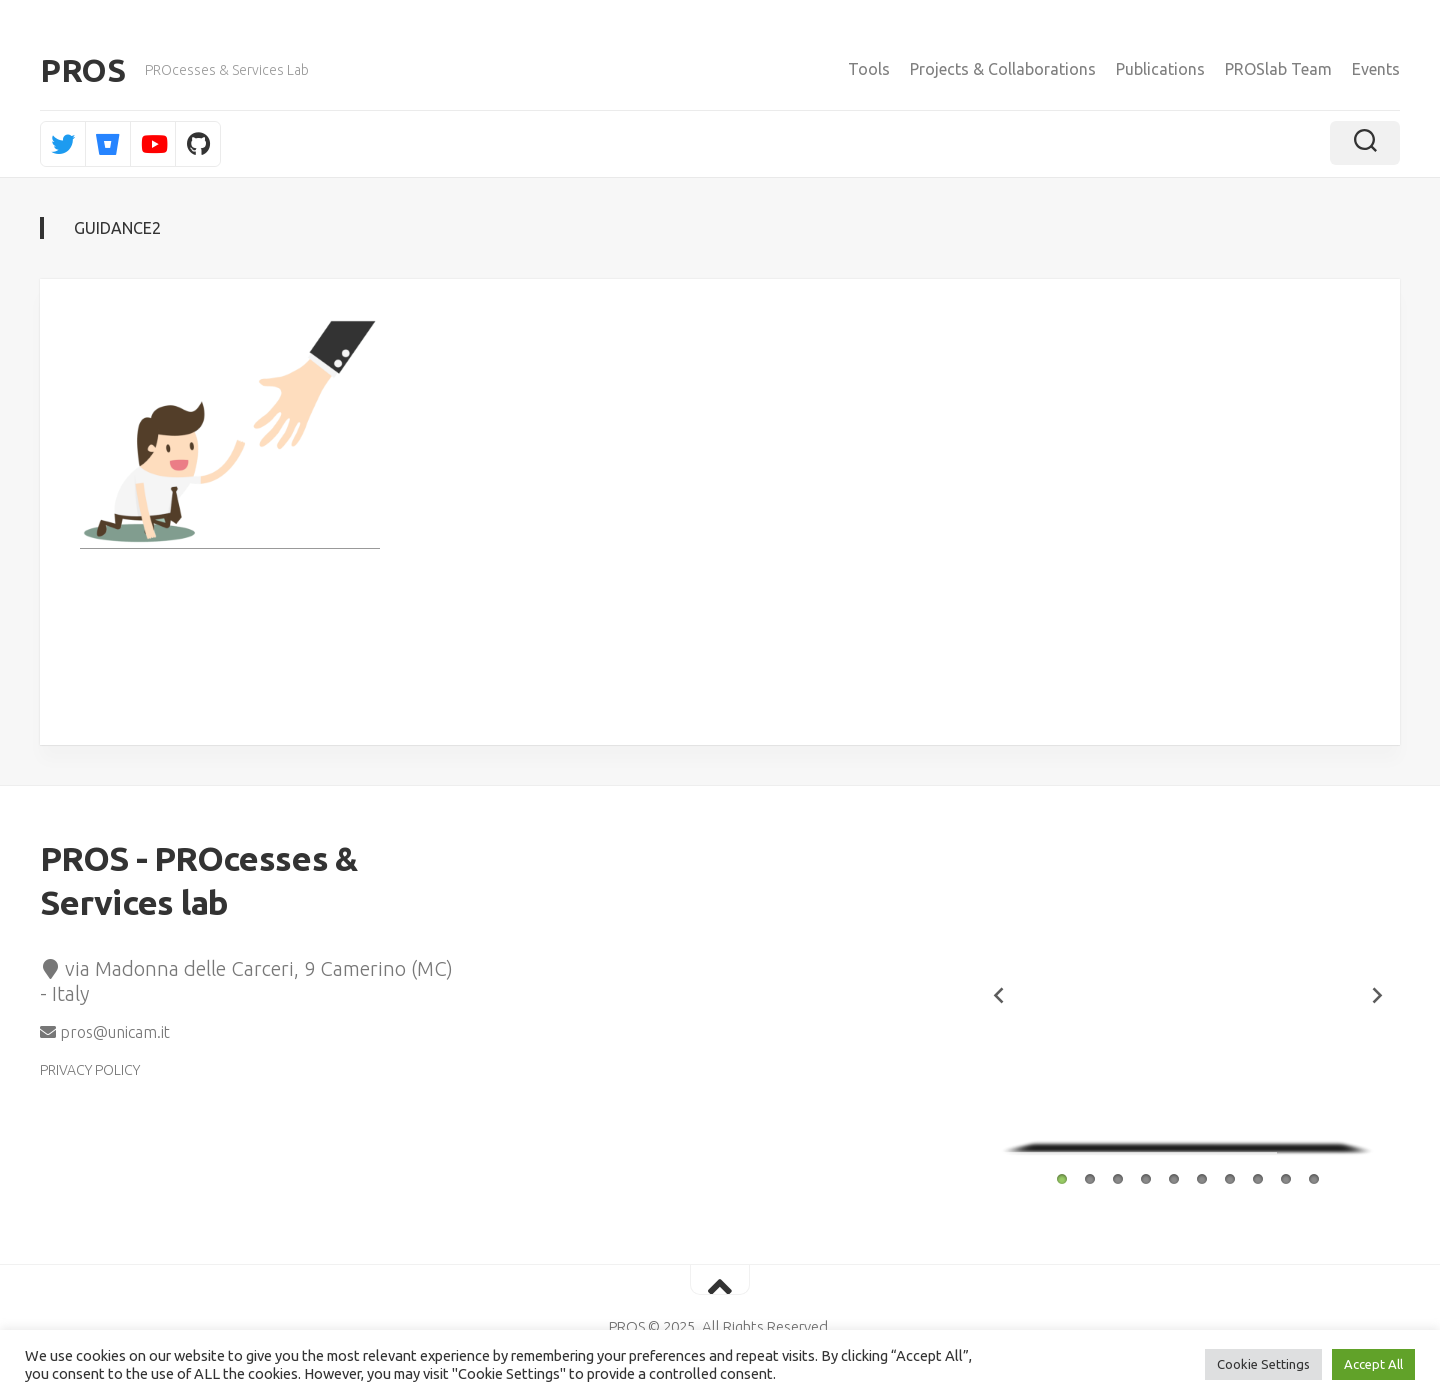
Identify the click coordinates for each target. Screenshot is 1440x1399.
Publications (1160, 69)
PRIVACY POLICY (90, 1070)
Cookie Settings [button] (1263, 1364)
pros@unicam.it (105, 1032)
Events (1376, 69)
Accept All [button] (1373, 1364)
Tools (869, 69)
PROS (82, 70)
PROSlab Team (1278, 69)
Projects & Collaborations (1003, 69)
